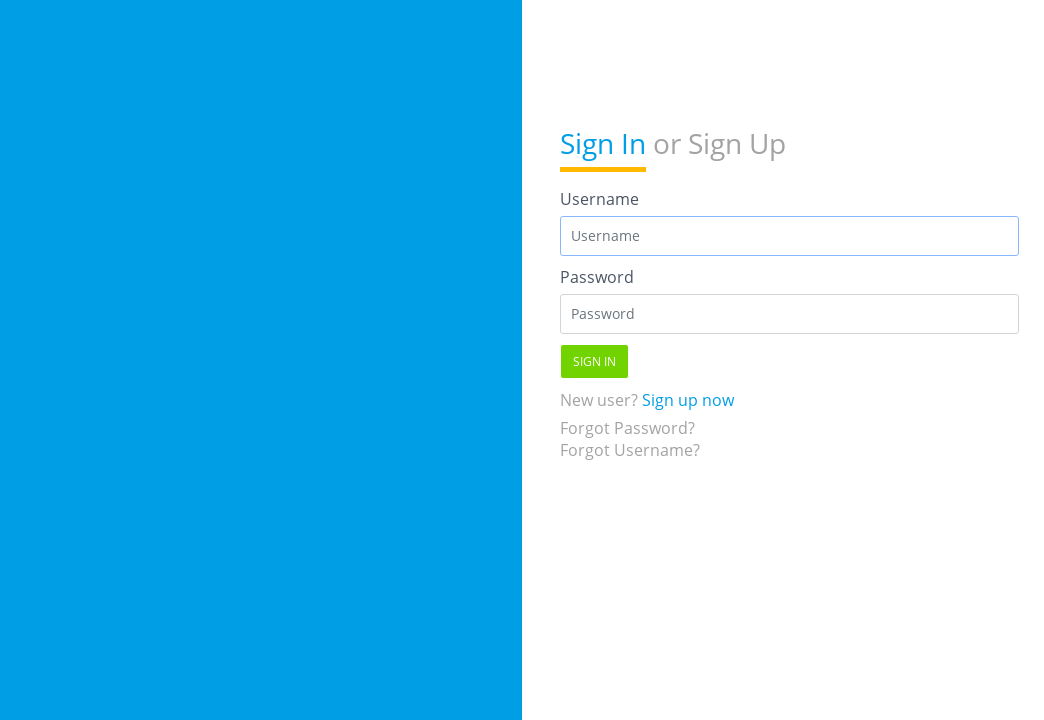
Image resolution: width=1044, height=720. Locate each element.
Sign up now (688, 400)
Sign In (603, 143)
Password (597, 277)
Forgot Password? (627, 428)
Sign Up (737, 143)
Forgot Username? (630, 450)
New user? (647, 400)
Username (599, 199)
